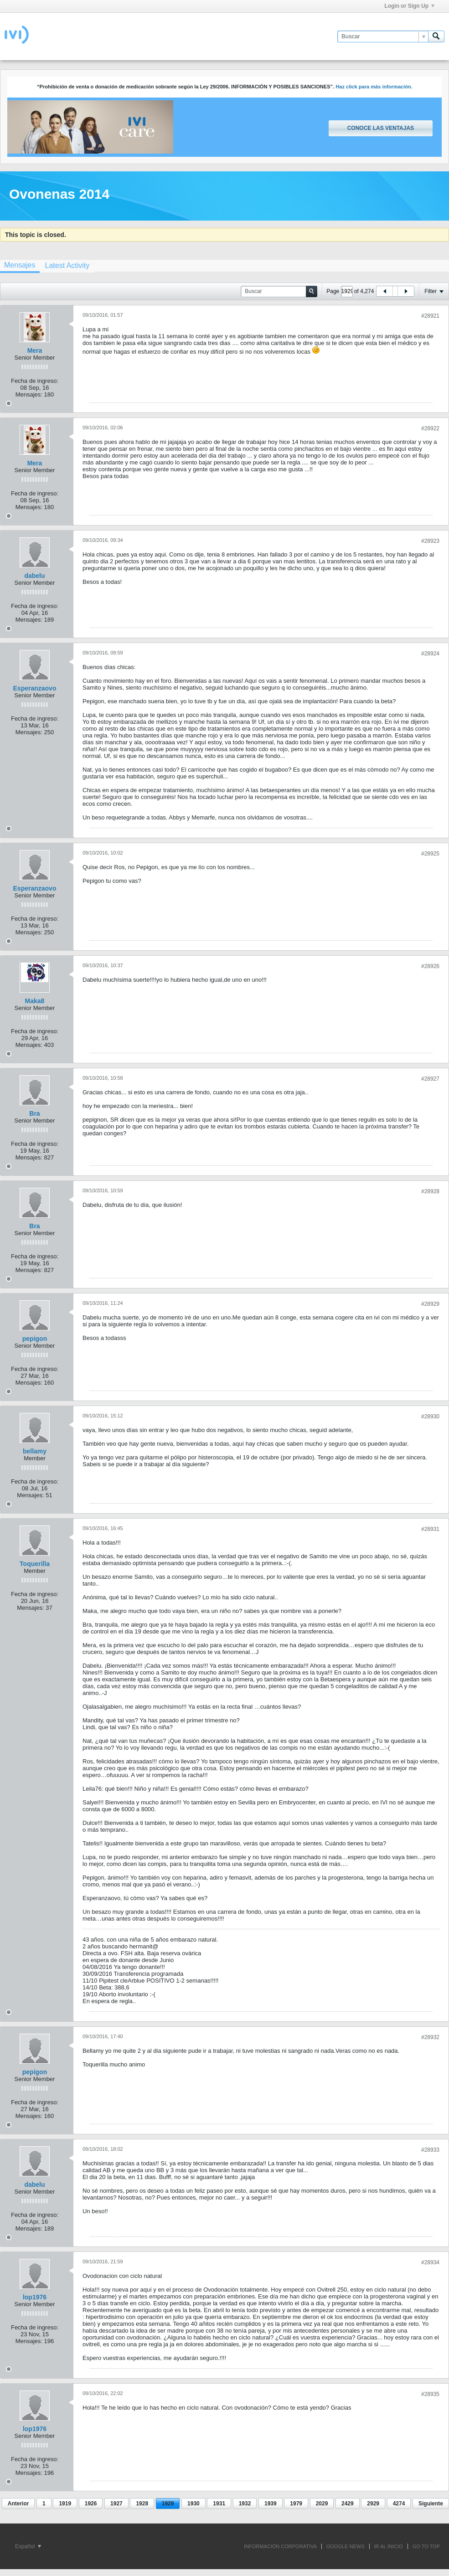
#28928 (430, 1191)
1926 (91, 2503)
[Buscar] (382, 36)
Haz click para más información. (374, 86)
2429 (347, 2503)
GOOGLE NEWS (345, 2546)
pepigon (34, 1338)
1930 (193, 2503)
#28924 (430, 653)
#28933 (430, 2150)
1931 (219, 2503)
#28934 (430, 2262)
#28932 (430, 2037)
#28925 (430, 853)
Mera (34, 350)
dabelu (34, 575)
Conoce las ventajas (380, 128)
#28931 (430, 1529)
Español (28, 2546)
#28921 (430, 316)
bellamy (34, 1451)
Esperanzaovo (35, 688)
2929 (373, 2503)
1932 (245, 2503)
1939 (270, 2503)
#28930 (430, 1416)
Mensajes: (28, 394)
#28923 (430, 541)
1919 (65, 2503)
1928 (142, 2503)
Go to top (426, 2546)
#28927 (430, 1079)
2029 (322, 2503)
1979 (296, 2503)
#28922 (430, 428)
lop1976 (34, 2297)
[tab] (67, 265)
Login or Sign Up (409, 6)
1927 (116, 2503)
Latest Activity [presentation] (67, 265)
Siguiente (430, 2503)
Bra (34, 1113)
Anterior (18, 2503)
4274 (399, 2503)
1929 (168, 2503)
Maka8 (35, 1001)
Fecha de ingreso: (34, 380)
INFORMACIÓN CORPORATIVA (280, 2546)
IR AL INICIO (388, 2546)
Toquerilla (35, 1563)
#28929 (430, 1304)
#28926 (430, 966)
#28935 (430, 2394)
